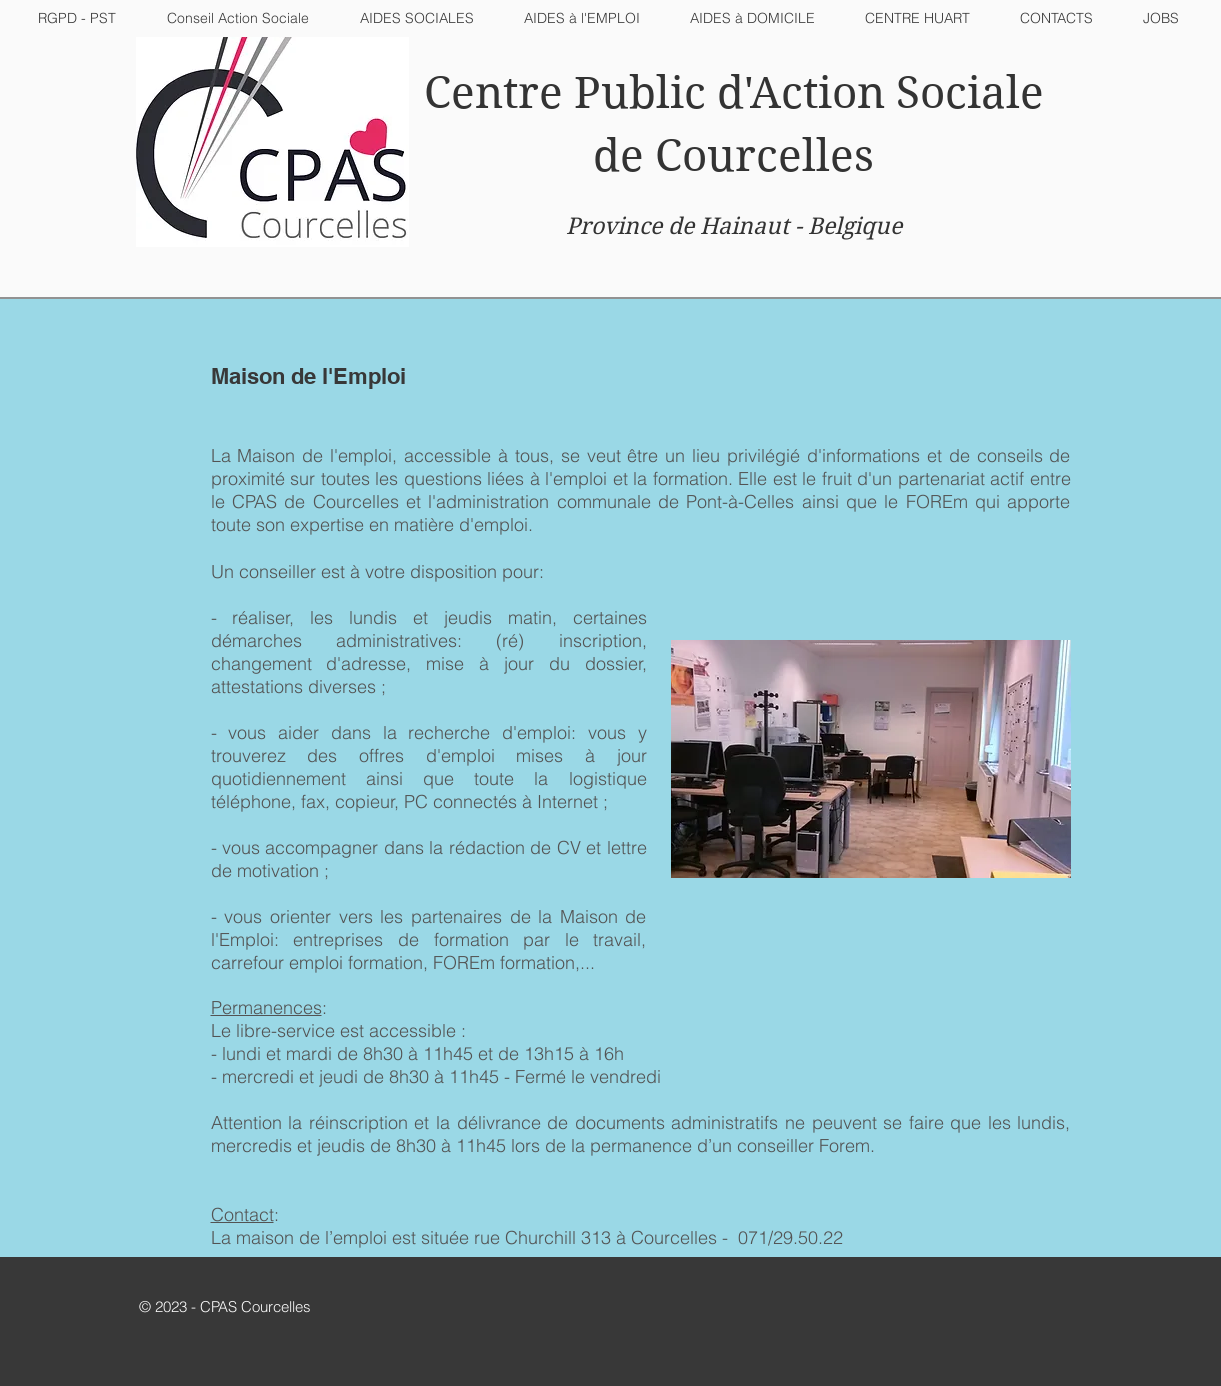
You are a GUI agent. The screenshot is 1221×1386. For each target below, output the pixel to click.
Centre (493, 93)
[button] (417, 18)
